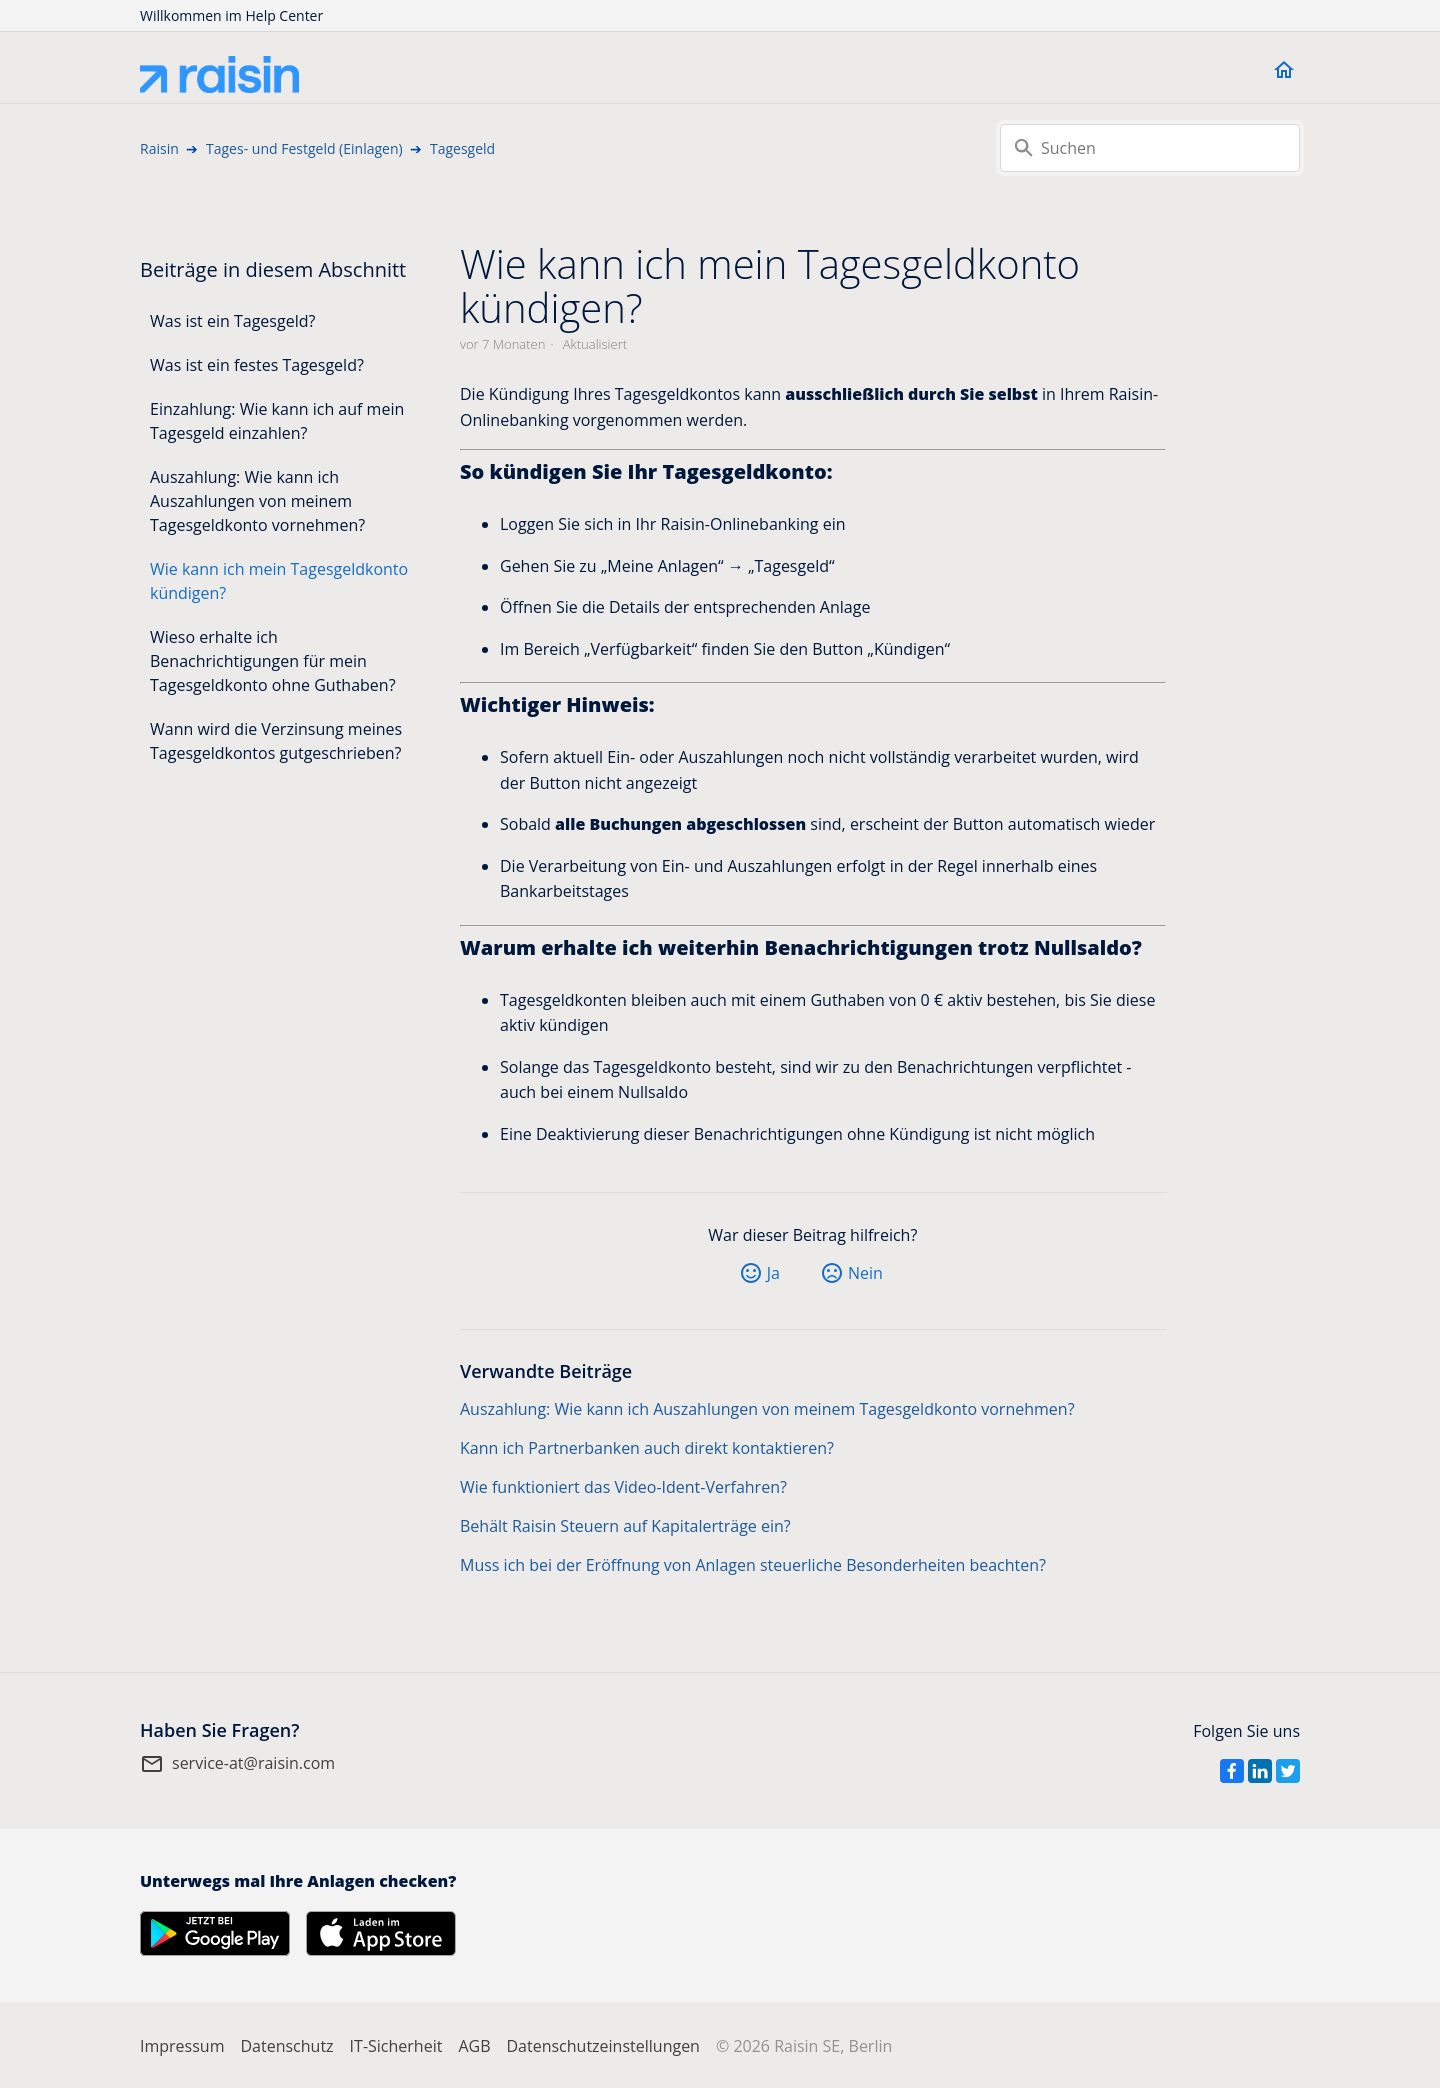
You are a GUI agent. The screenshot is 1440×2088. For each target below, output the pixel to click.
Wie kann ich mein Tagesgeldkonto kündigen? (279, 581)
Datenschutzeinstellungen (602, 2046)
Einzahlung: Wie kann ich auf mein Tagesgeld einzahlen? (277, 421)
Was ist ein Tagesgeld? (232, 321)
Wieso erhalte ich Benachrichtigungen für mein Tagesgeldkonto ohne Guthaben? (273, 661)
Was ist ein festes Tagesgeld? (257, 365)
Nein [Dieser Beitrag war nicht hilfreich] (865, 1273)
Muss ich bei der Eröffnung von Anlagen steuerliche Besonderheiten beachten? (753, 1565)
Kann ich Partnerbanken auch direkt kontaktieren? (647, 1448)
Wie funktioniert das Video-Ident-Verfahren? (623, 1487)
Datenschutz (286, 2046)
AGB (474, 2046)
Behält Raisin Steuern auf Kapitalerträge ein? (625, 1526)
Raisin (159, 148)
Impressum (182, 2046)
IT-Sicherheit (396, 2046)
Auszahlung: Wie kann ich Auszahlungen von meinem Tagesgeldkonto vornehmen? (257, 501)
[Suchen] (1150, 148)
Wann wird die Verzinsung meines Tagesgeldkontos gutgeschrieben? (276, 741)
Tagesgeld (462, 148)
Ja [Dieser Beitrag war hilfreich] (773, 1273)
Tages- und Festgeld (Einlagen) (304, 148)
